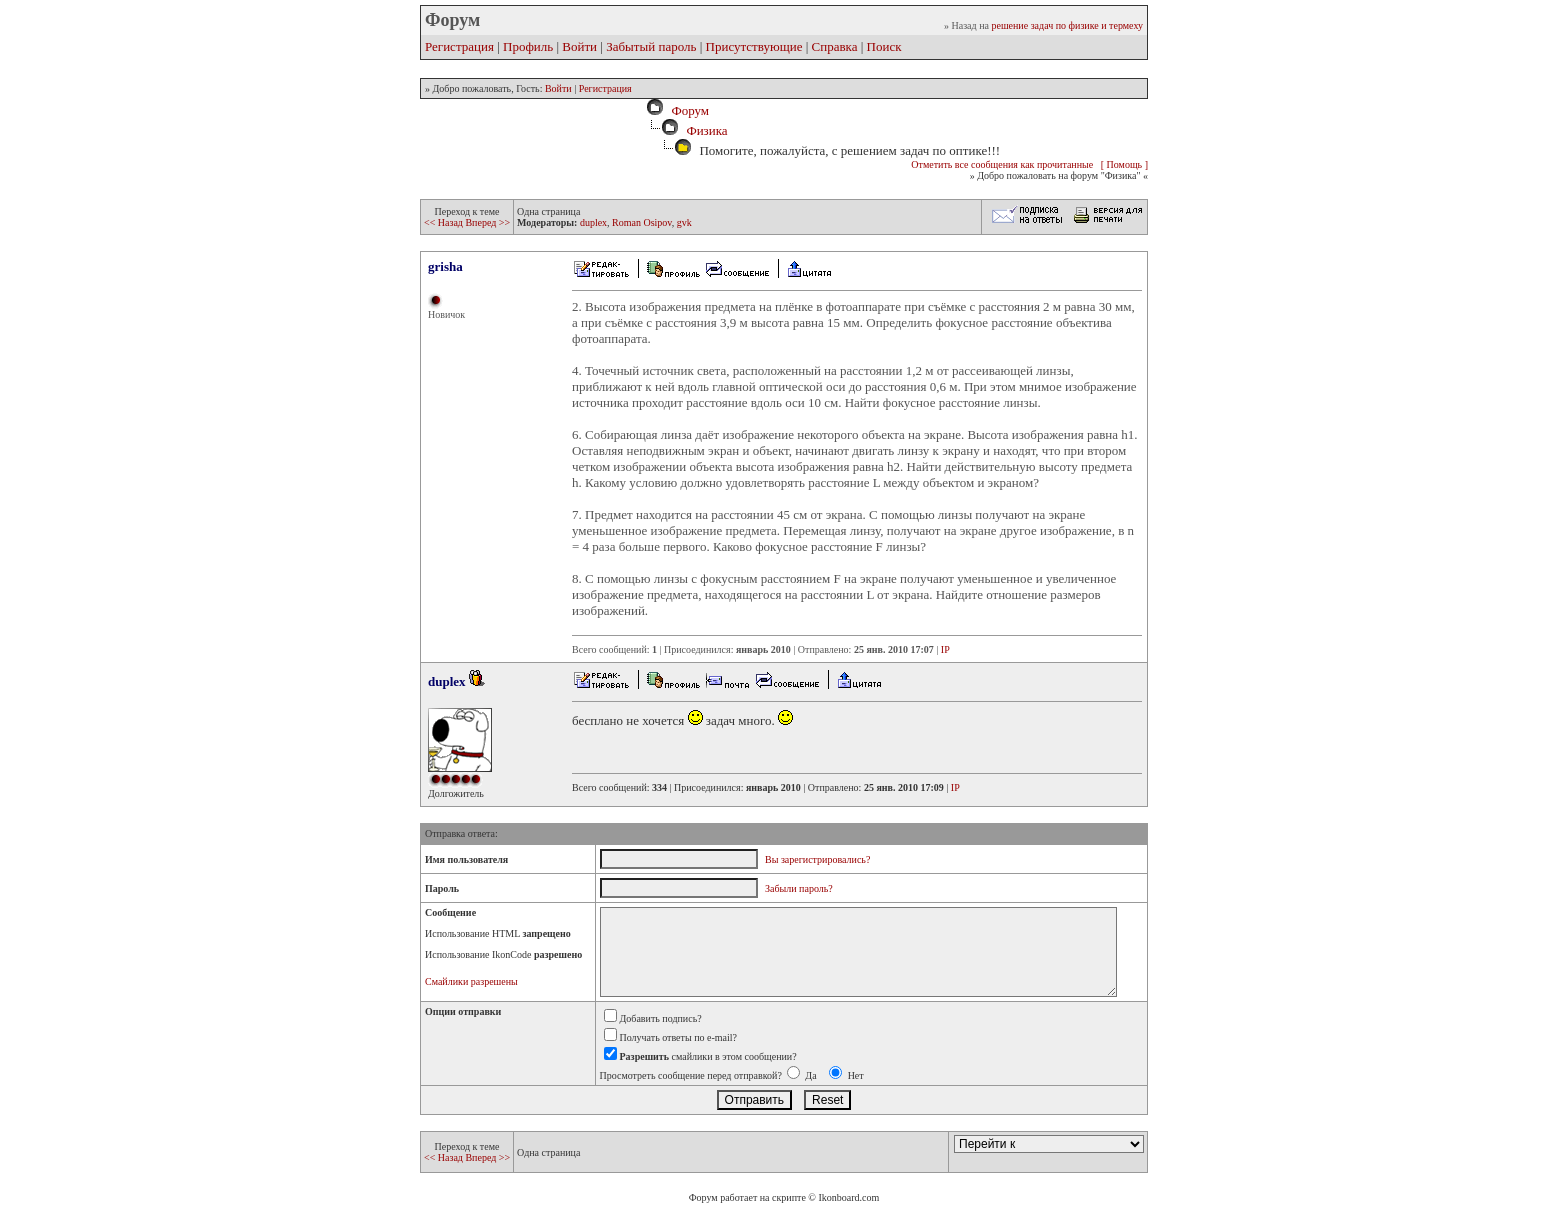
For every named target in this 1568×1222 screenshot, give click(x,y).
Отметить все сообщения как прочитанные (1002, 164)
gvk (684, 222)
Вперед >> (487, 222)
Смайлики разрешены (471, 981)
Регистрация (459, 46)
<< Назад (444, 222)
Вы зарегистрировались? (817, 859)
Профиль (528, 46)
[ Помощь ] (1124, 164)
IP (945, 649)
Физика (706, 130)
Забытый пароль (651, 46)
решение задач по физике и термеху (1067, 25)
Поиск (884, 46)
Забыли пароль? (799, 888)
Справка (835, 46)
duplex (593, 222)
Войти (579, 46)
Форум (687, 110)
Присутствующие (754, 46)
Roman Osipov (642, 222)
